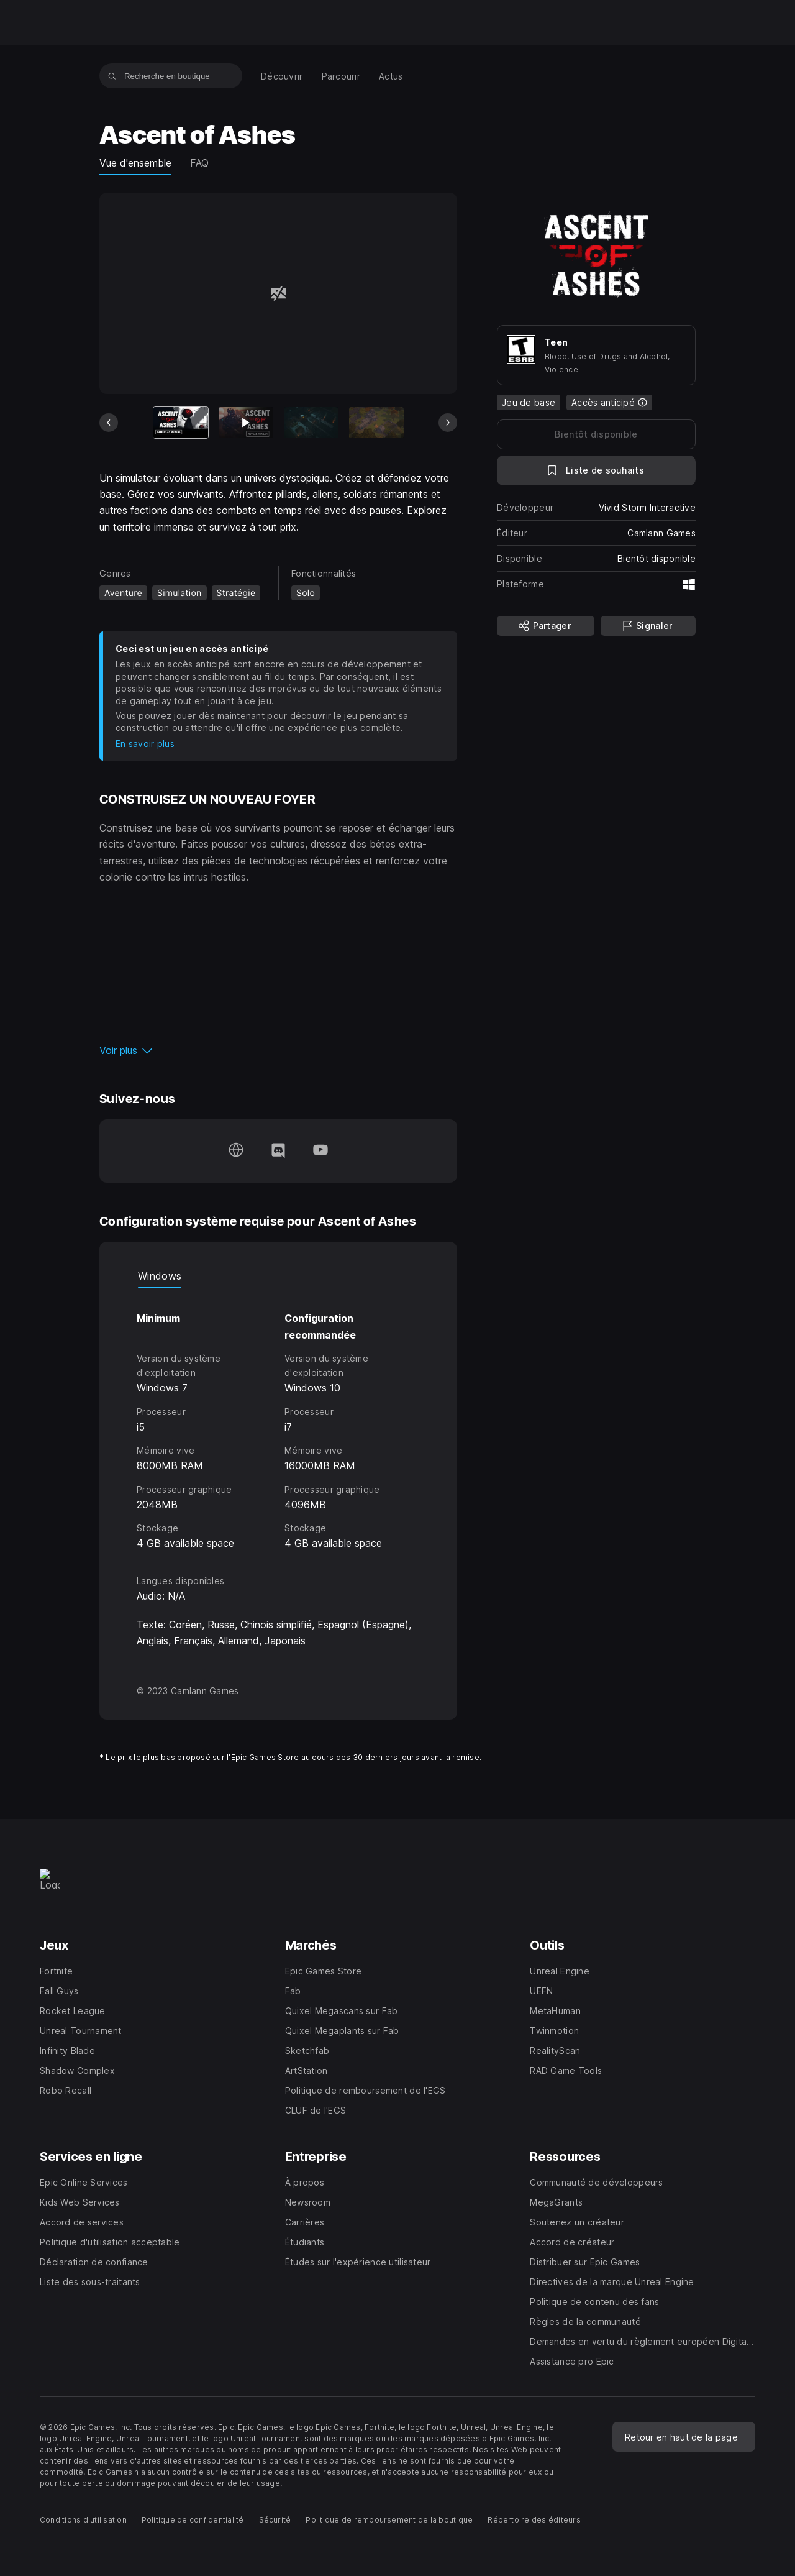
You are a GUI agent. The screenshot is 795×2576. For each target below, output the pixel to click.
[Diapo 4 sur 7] (376, 422)
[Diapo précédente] (108, 422)
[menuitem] (282, 76)
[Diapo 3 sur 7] (311, 422)
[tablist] (278, 1275)
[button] (278, 1050)
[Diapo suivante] (447, 422)
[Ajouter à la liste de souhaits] (596, 470)
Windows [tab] (159, 1276)
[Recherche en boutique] (112, 75)
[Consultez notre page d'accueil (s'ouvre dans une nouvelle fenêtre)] (236, 1151)
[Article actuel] (181, 422)
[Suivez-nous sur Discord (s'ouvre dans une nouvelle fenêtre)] (278, 1151)
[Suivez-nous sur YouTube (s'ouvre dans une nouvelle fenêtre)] (320, 1151)
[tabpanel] (278, 1419)
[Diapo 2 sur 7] (246, 422)
